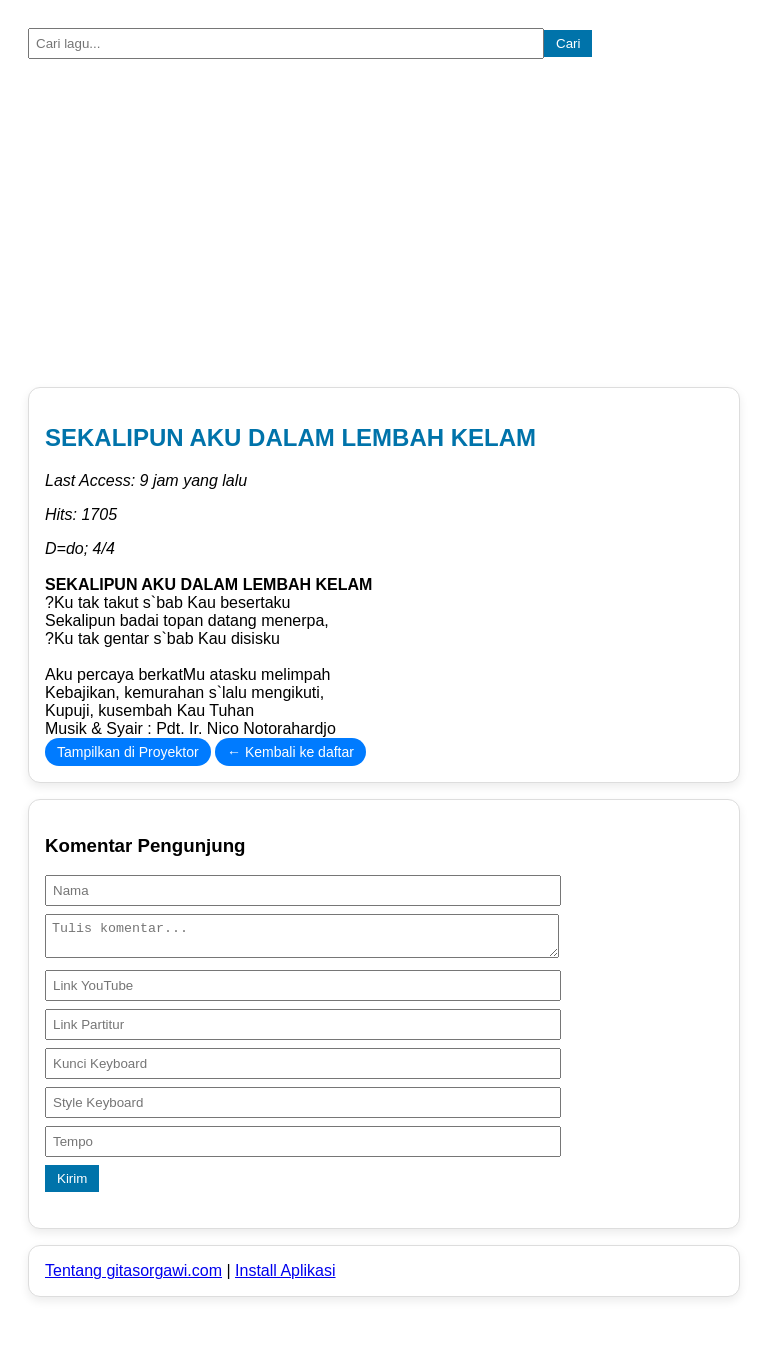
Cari (568, 43)
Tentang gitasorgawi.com (133, 1276)
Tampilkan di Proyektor (128, 752)
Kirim (72, 1184)
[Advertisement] (384, 227)
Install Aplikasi (285, 1276)
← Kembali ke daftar (290, 752)
